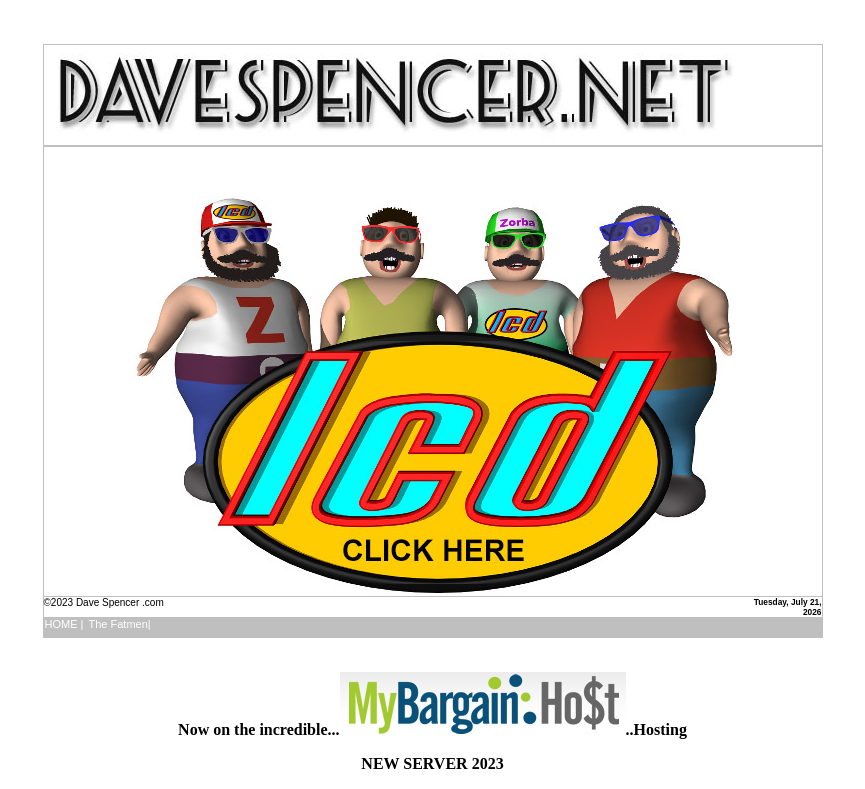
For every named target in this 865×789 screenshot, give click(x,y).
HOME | (64, 624)
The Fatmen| (119, 624)
